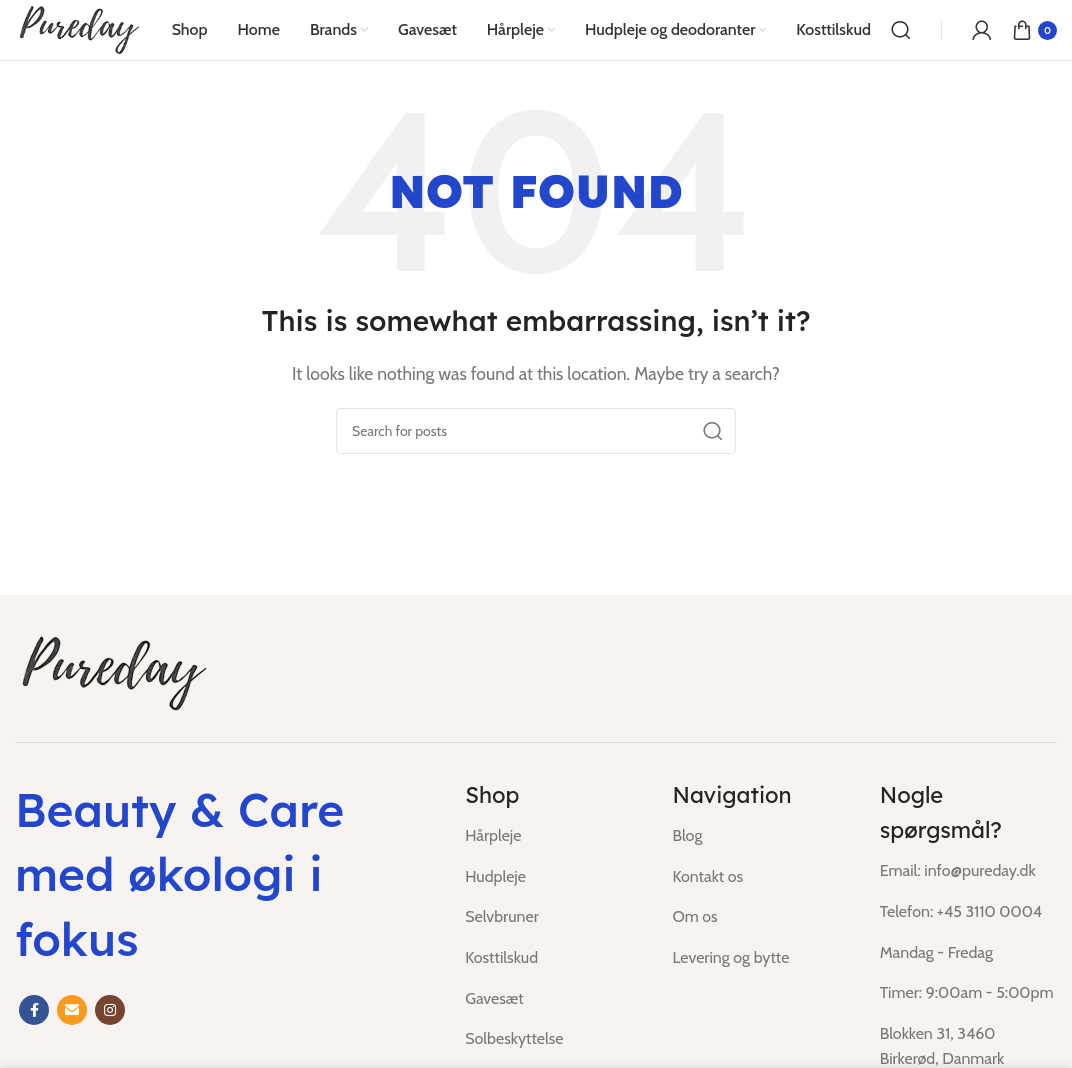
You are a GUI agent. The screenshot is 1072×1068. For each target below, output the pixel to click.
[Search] (901, 30)
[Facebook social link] (34, 1010)
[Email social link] (72, 1010)
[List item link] (553, 836)
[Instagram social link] (110, 1010)
